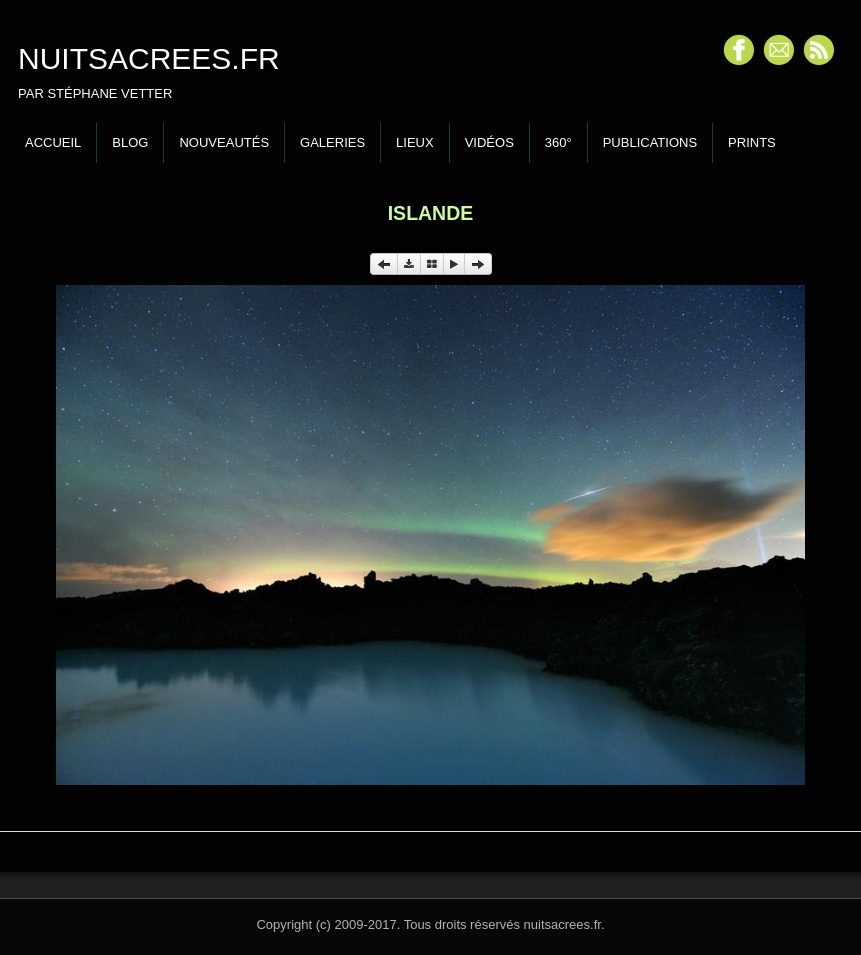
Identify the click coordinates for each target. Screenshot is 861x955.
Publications (650, 142)
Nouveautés (224, 142)
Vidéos (489, 142)
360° (558, 142)
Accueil (53, 142)
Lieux (415, 142)
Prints (752, 142)
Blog (130, 142)
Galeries (332, 142)
